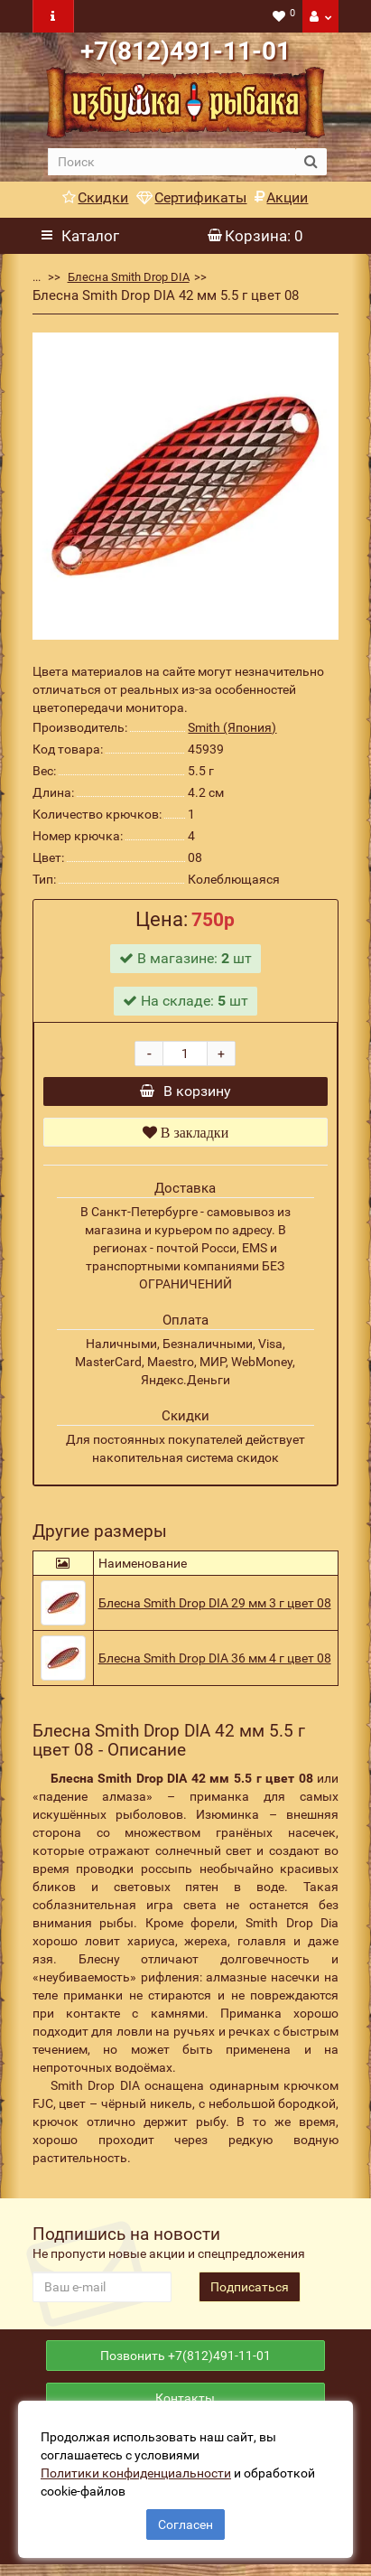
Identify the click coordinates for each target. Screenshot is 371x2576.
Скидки (95, 197)
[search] (172, 161)
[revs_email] (102, 2291)
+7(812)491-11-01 (185, 51)
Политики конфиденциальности (136, 2473)
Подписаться (249, 2291)
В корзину (185, 1093)
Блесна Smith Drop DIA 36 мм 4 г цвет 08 (214, 1662)
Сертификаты (191, 197)
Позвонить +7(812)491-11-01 (185, 2363)
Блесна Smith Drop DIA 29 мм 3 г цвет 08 (214, 1607)
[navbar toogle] (53, 16)
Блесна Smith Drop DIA (129, 277)
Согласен (185, 2524)
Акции (281, 197)
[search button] (311, 161)
